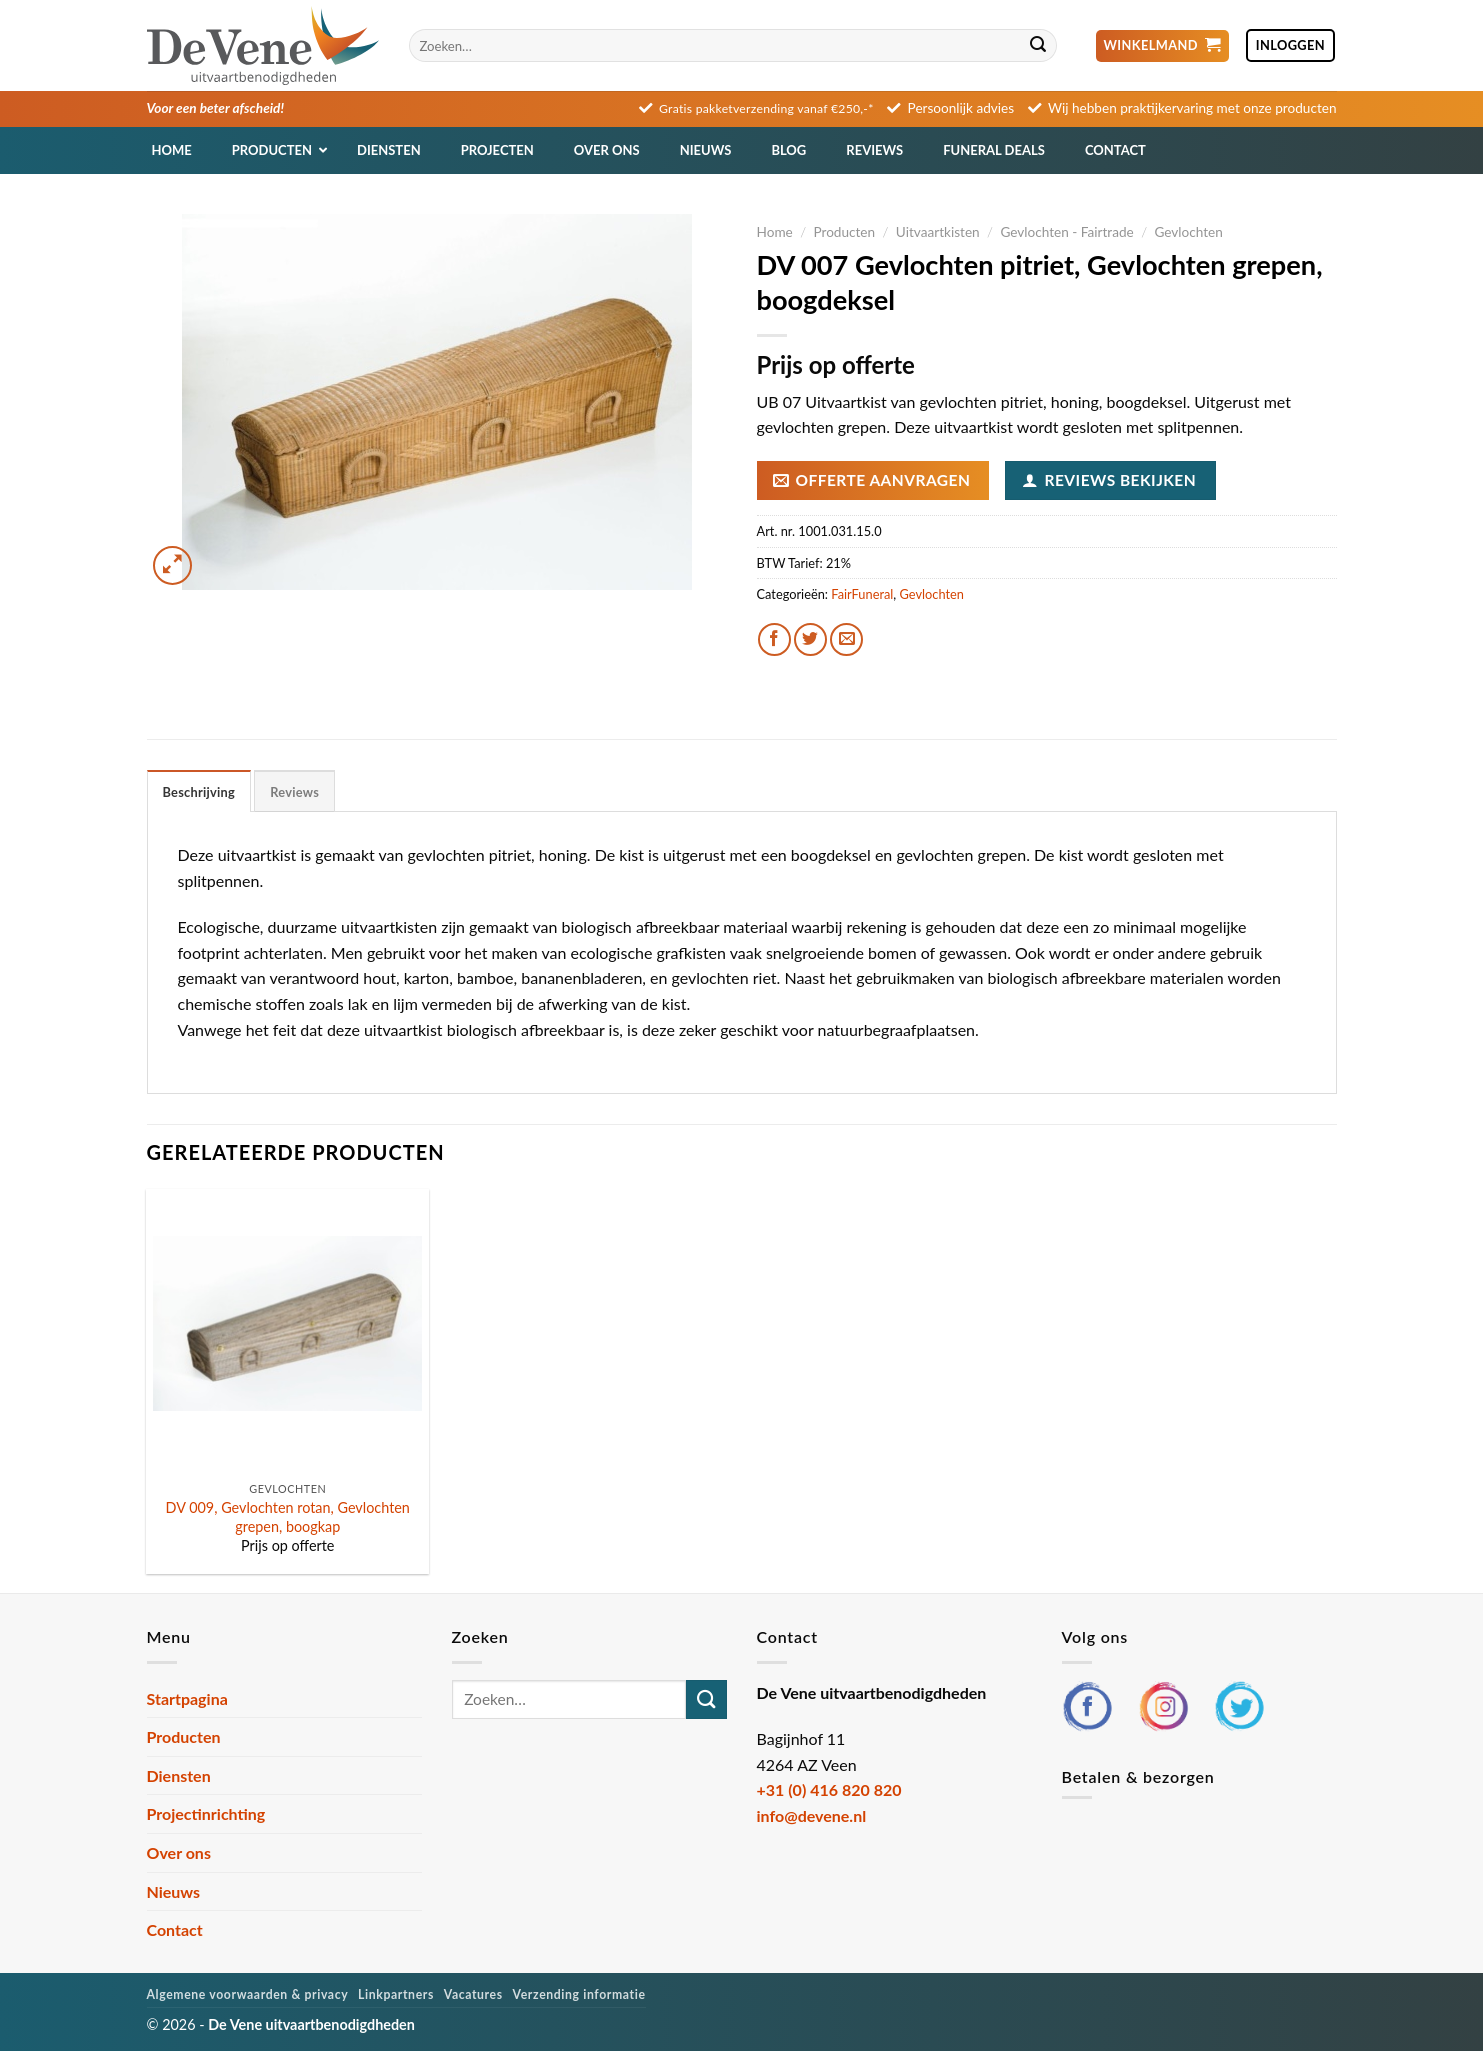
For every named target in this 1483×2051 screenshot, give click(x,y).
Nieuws (174, 1891)
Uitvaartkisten (938, 232)
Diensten (179, 1775)
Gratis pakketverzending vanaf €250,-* (766, 108)
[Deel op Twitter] (810, 639)
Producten (844, 232)
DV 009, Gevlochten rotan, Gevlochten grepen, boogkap (288, 1517)
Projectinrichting (206, 1813)
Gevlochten (1188, 232)
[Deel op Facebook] (774, 639)
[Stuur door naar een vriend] (846, 639)
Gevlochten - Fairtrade (1066, 232)
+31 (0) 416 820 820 (829, 1789)
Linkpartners (396, 1994)
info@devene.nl (812, 1815)
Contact (175, 1929)
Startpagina (187, 1698)
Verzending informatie (579, 1994)
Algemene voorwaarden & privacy (248, 1994)
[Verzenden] (1039, 46)
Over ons (179, 1852)
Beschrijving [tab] (199, 792)
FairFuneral (862, 594)
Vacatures (473, 1994)
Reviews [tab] (294, 792)
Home (775, 232)
